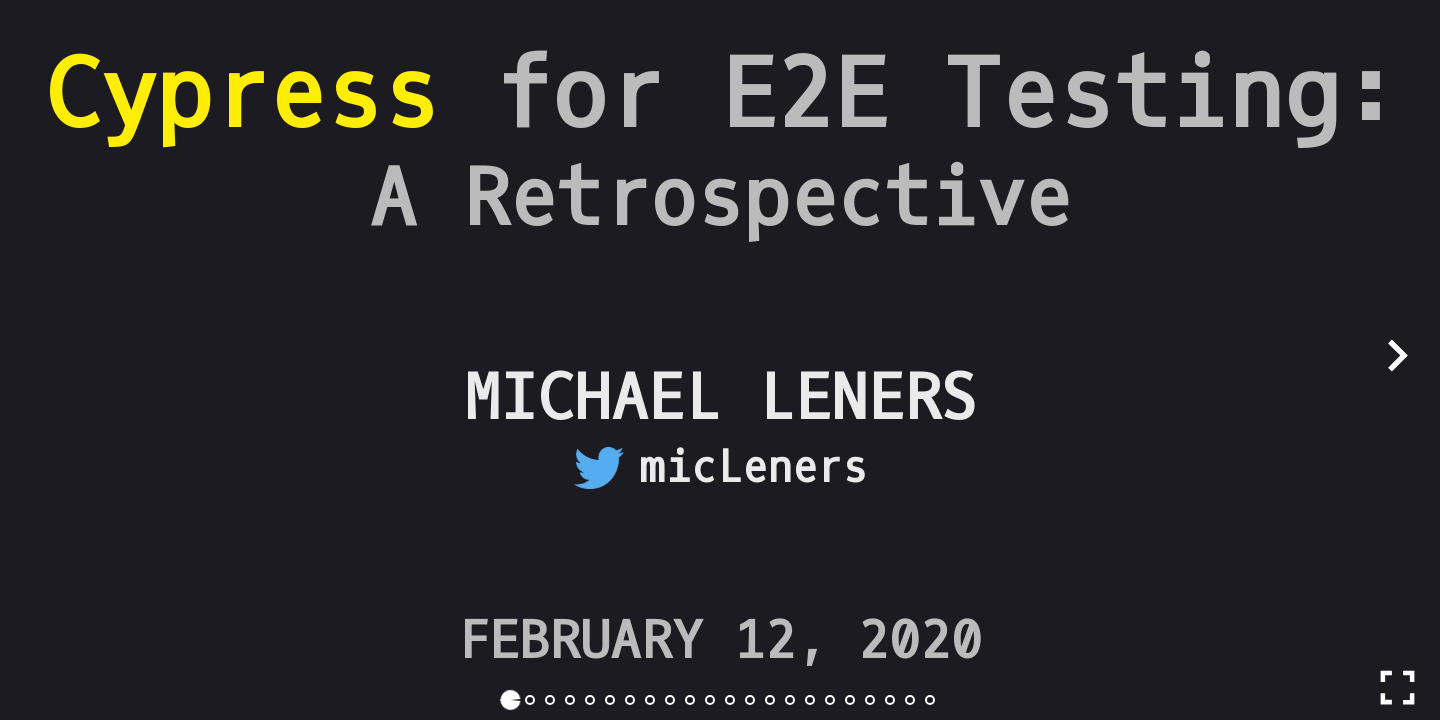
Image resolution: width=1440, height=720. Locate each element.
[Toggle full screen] (1397, 687)
